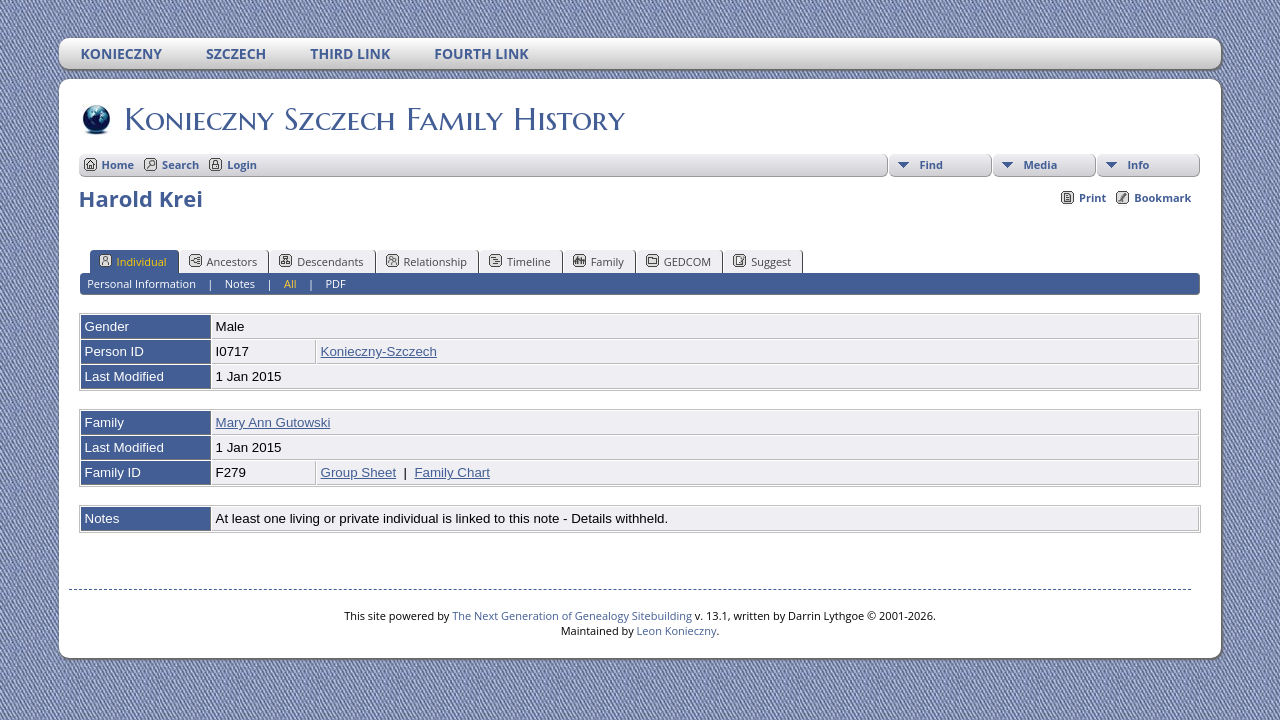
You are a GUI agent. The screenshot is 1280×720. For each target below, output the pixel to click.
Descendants (321, 261)
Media (1040, 164)
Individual (133, 261)
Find (931, 164)
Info (1138, 164)
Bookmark (1162, 197)
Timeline (520, 261)
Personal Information (141, 283)
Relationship (426, 261)
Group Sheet (359, 472)
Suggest (762, 261)
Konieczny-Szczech (379, 351)
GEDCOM (678, 261)
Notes (240, 283)
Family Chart (452, 472)
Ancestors (223, 261)
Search (180, 164)
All (290, 283)
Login (242, 164)
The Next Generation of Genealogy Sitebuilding (572, 615)
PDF (335, 283)
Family (598, 261)
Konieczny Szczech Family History (373, 119)
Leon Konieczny (677, 630)
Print (1092, 197)
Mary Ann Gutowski (273, 422)
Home (118, 164)
